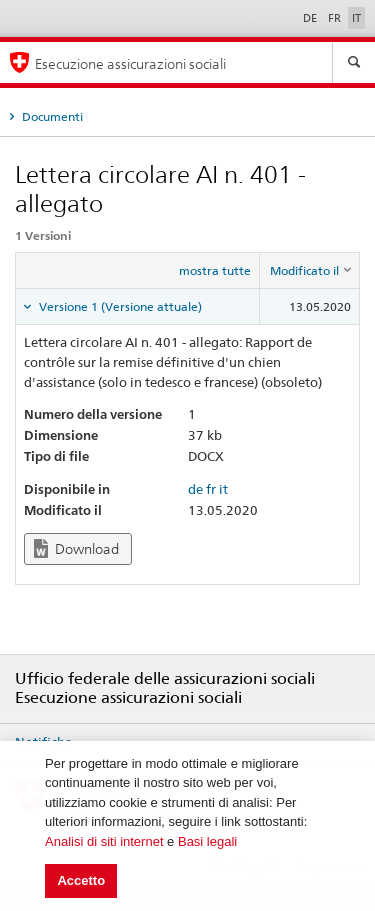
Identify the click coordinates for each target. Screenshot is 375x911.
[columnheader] (310, 270)
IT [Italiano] (356, 18)
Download (76, 548)
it (223, 489)
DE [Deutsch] (311, 18)
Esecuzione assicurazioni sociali (130, 63)
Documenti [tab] (51, 116)
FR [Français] (336, 18)
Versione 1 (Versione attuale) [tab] (119, 306)
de (195, 489)
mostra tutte (215, 270)
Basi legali (207, 841)
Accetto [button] (81, 880)
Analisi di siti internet (104, 841)
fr (211, 489)
